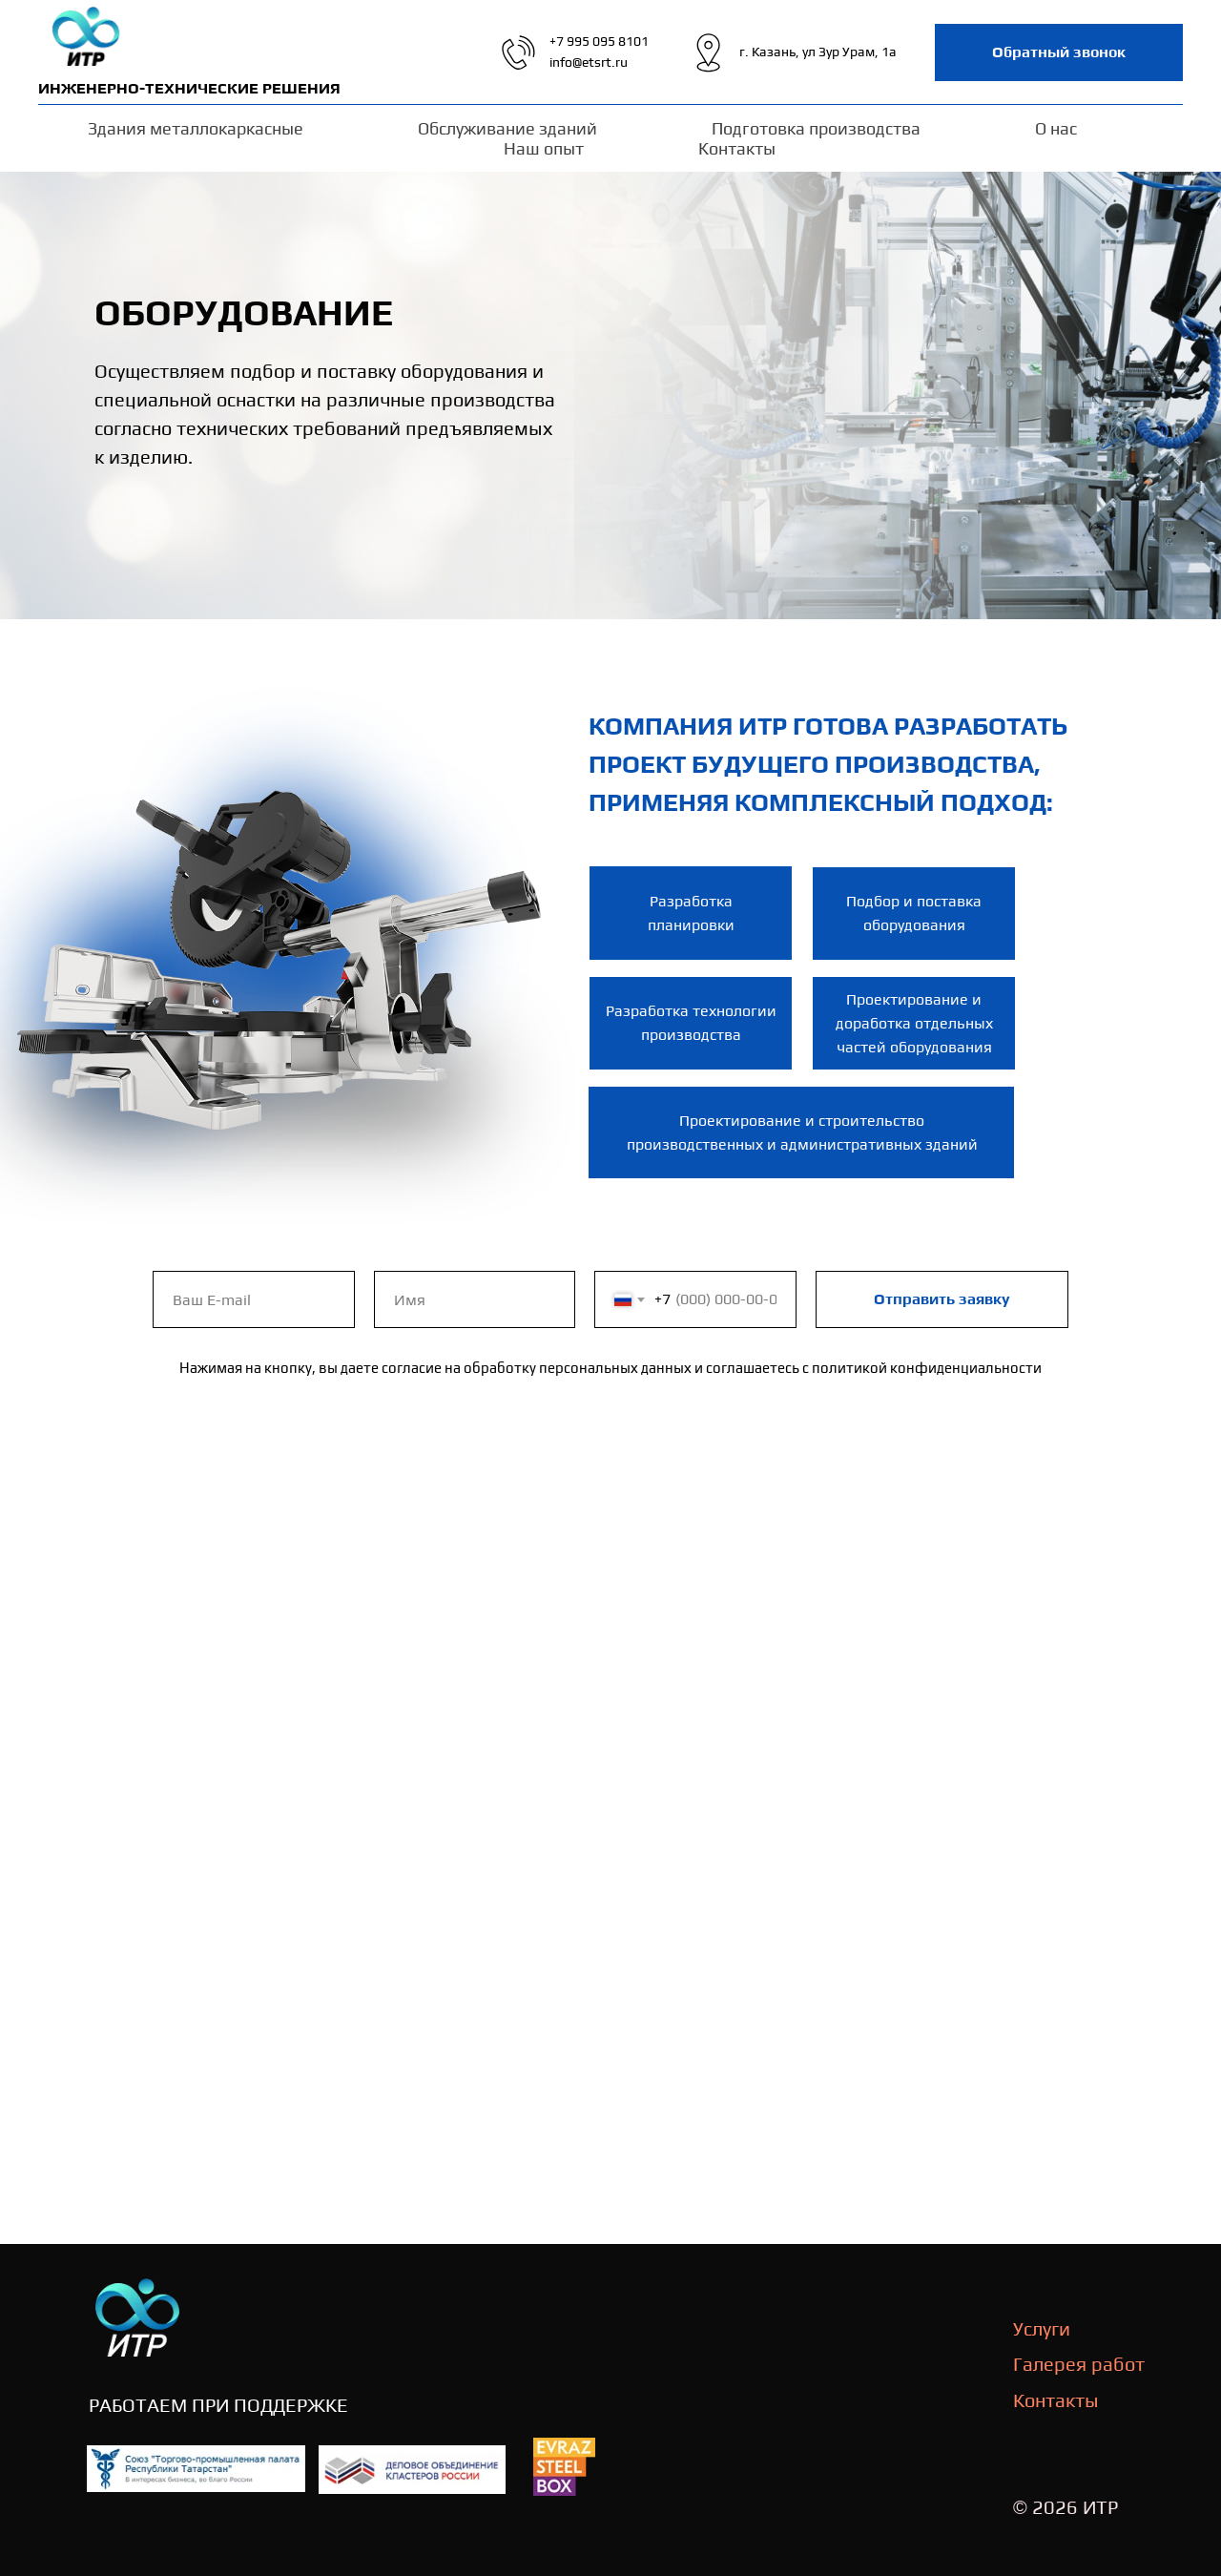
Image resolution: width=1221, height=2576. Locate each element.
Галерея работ (1079, 2364)
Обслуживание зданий (507, 128)
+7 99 (565, 41)
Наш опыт (544, 148)
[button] (1059, 52)
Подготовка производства (816, 128)
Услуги (1041, 2328)
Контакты (737, 148)
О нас (1056, 128)
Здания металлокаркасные (195, 128)
